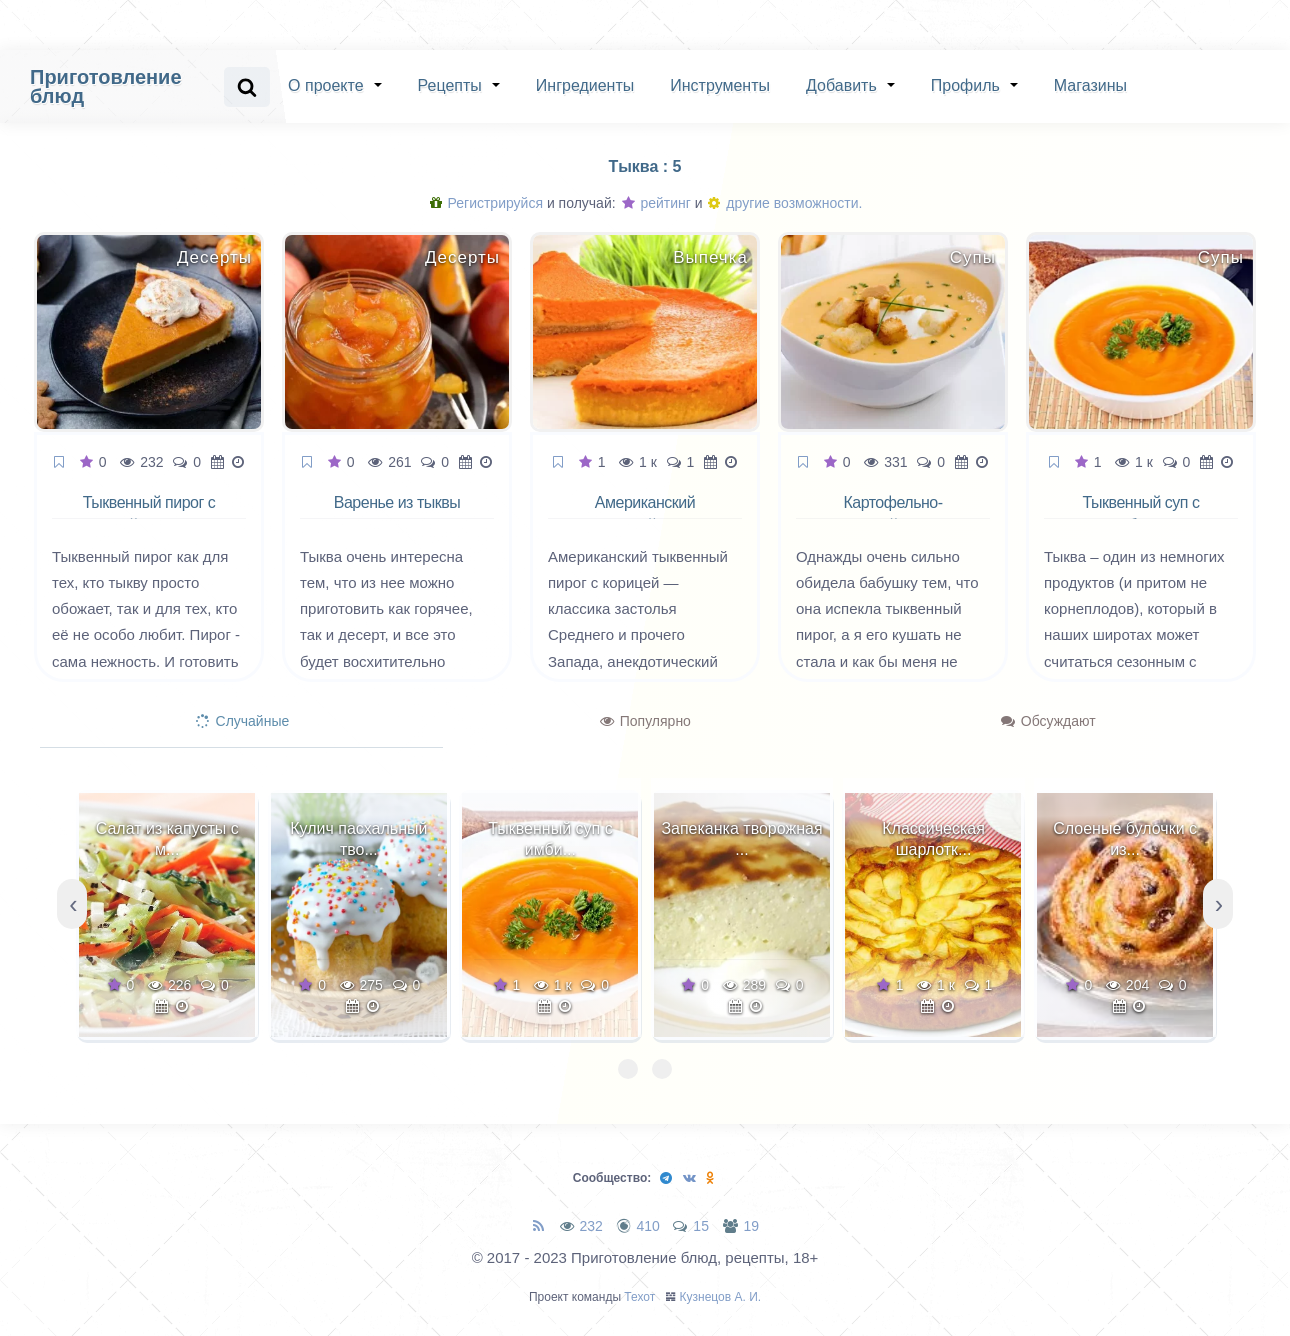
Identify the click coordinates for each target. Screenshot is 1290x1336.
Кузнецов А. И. (721, 1297)
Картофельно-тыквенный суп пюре (893, 514)
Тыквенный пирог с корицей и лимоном (149, 514)
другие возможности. (785, 203)
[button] (628, 1069)
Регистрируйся (486, 203)
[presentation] (72, 904)
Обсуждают (1048, 721)
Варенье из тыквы (397, 502)
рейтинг (656, 203)
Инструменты (720, 85)
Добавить (841, 85)
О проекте (325, 85)
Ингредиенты (585, 85)
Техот (639, 1297)
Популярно (645, 721)
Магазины (1090, 85)
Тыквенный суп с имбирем (1141, 514)
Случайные (243, 721)
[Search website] (247, 87)
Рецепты (450, 85)
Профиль (965, 85)
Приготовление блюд (106, 86)
